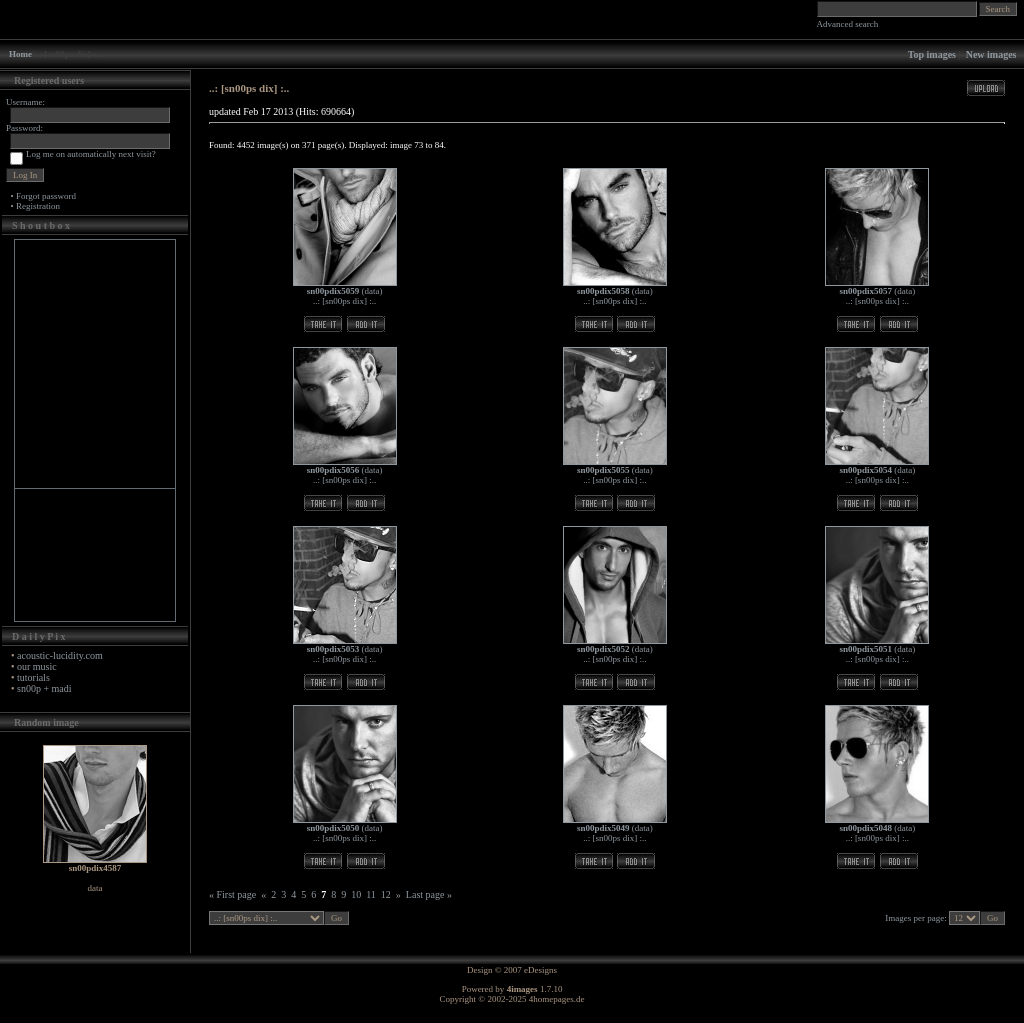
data (372, 291)
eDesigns (540, 970)
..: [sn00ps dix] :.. (344, 301)
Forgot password (46, 196)
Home (20, 54)
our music (37, 666)
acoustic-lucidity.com (60, 655)
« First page (232, 894)
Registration (38, 206)
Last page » (429, 894)
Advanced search (848, 24)
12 (386, 894)
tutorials (33, 677)
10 (356, 894)
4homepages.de (557, 999)
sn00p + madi (44, 688)
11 (371, 894)
